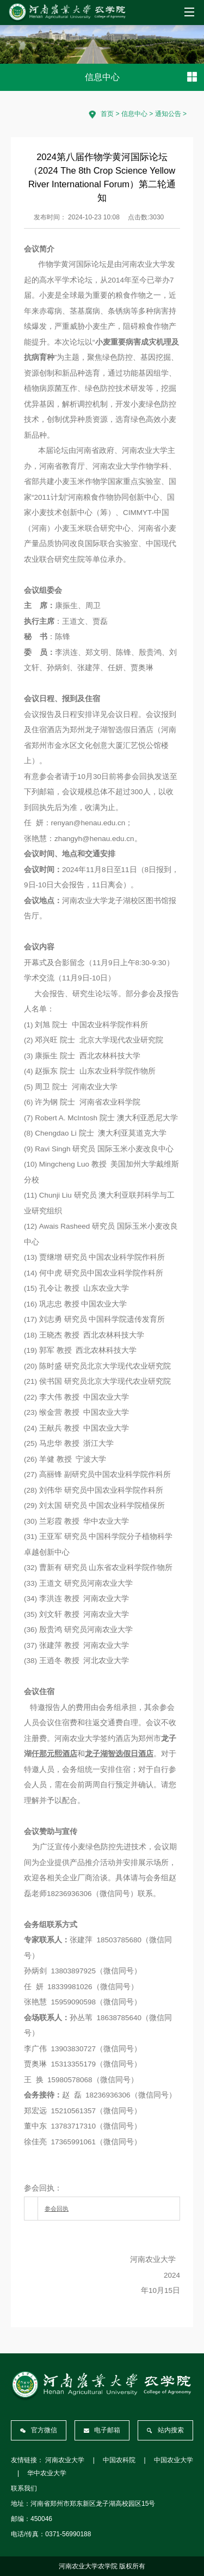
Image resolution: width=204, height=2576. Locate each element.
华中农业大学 (46, 2473)
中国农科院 (119, 2460)
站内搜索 (165, 2430)
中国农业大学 (173, 2460)
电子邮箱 (102, 2430)
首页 (107, 114)
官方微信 (38, 2430)
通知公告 (168, 114)
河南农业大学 (64, 2460)
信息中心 (134, 114)
